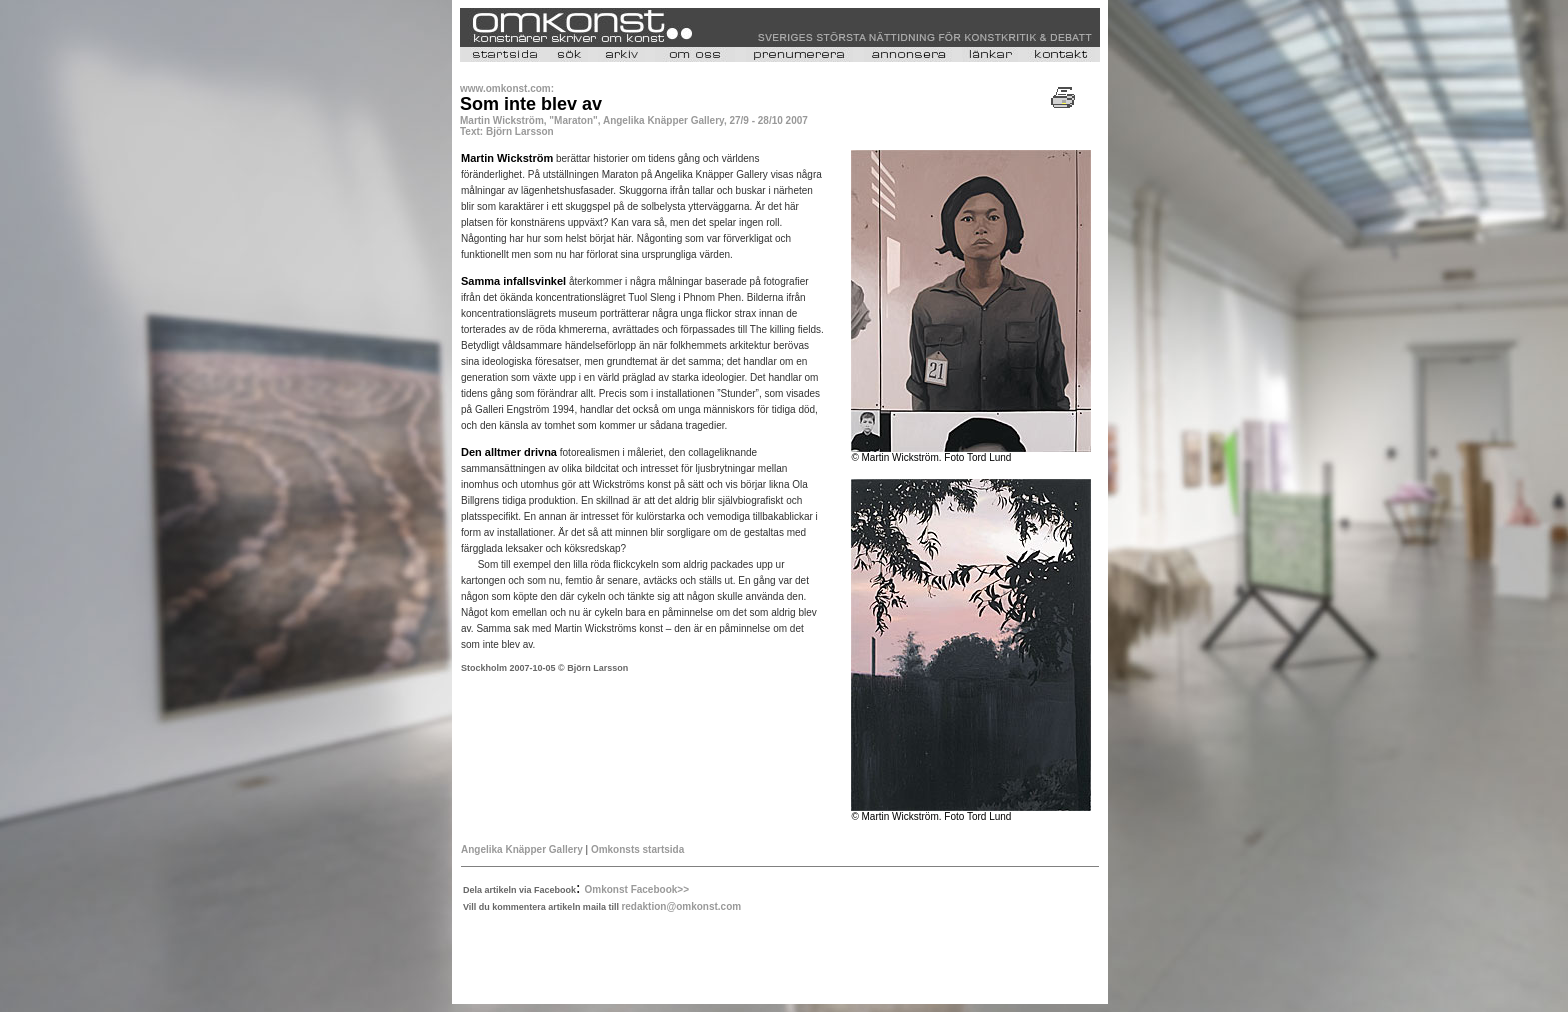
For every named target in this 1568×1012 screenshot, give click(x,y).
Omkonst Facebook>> (637, 889)
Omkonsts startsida (637, 849)
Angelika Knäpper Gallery (522, 849)
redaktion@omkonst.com (681, 906)
